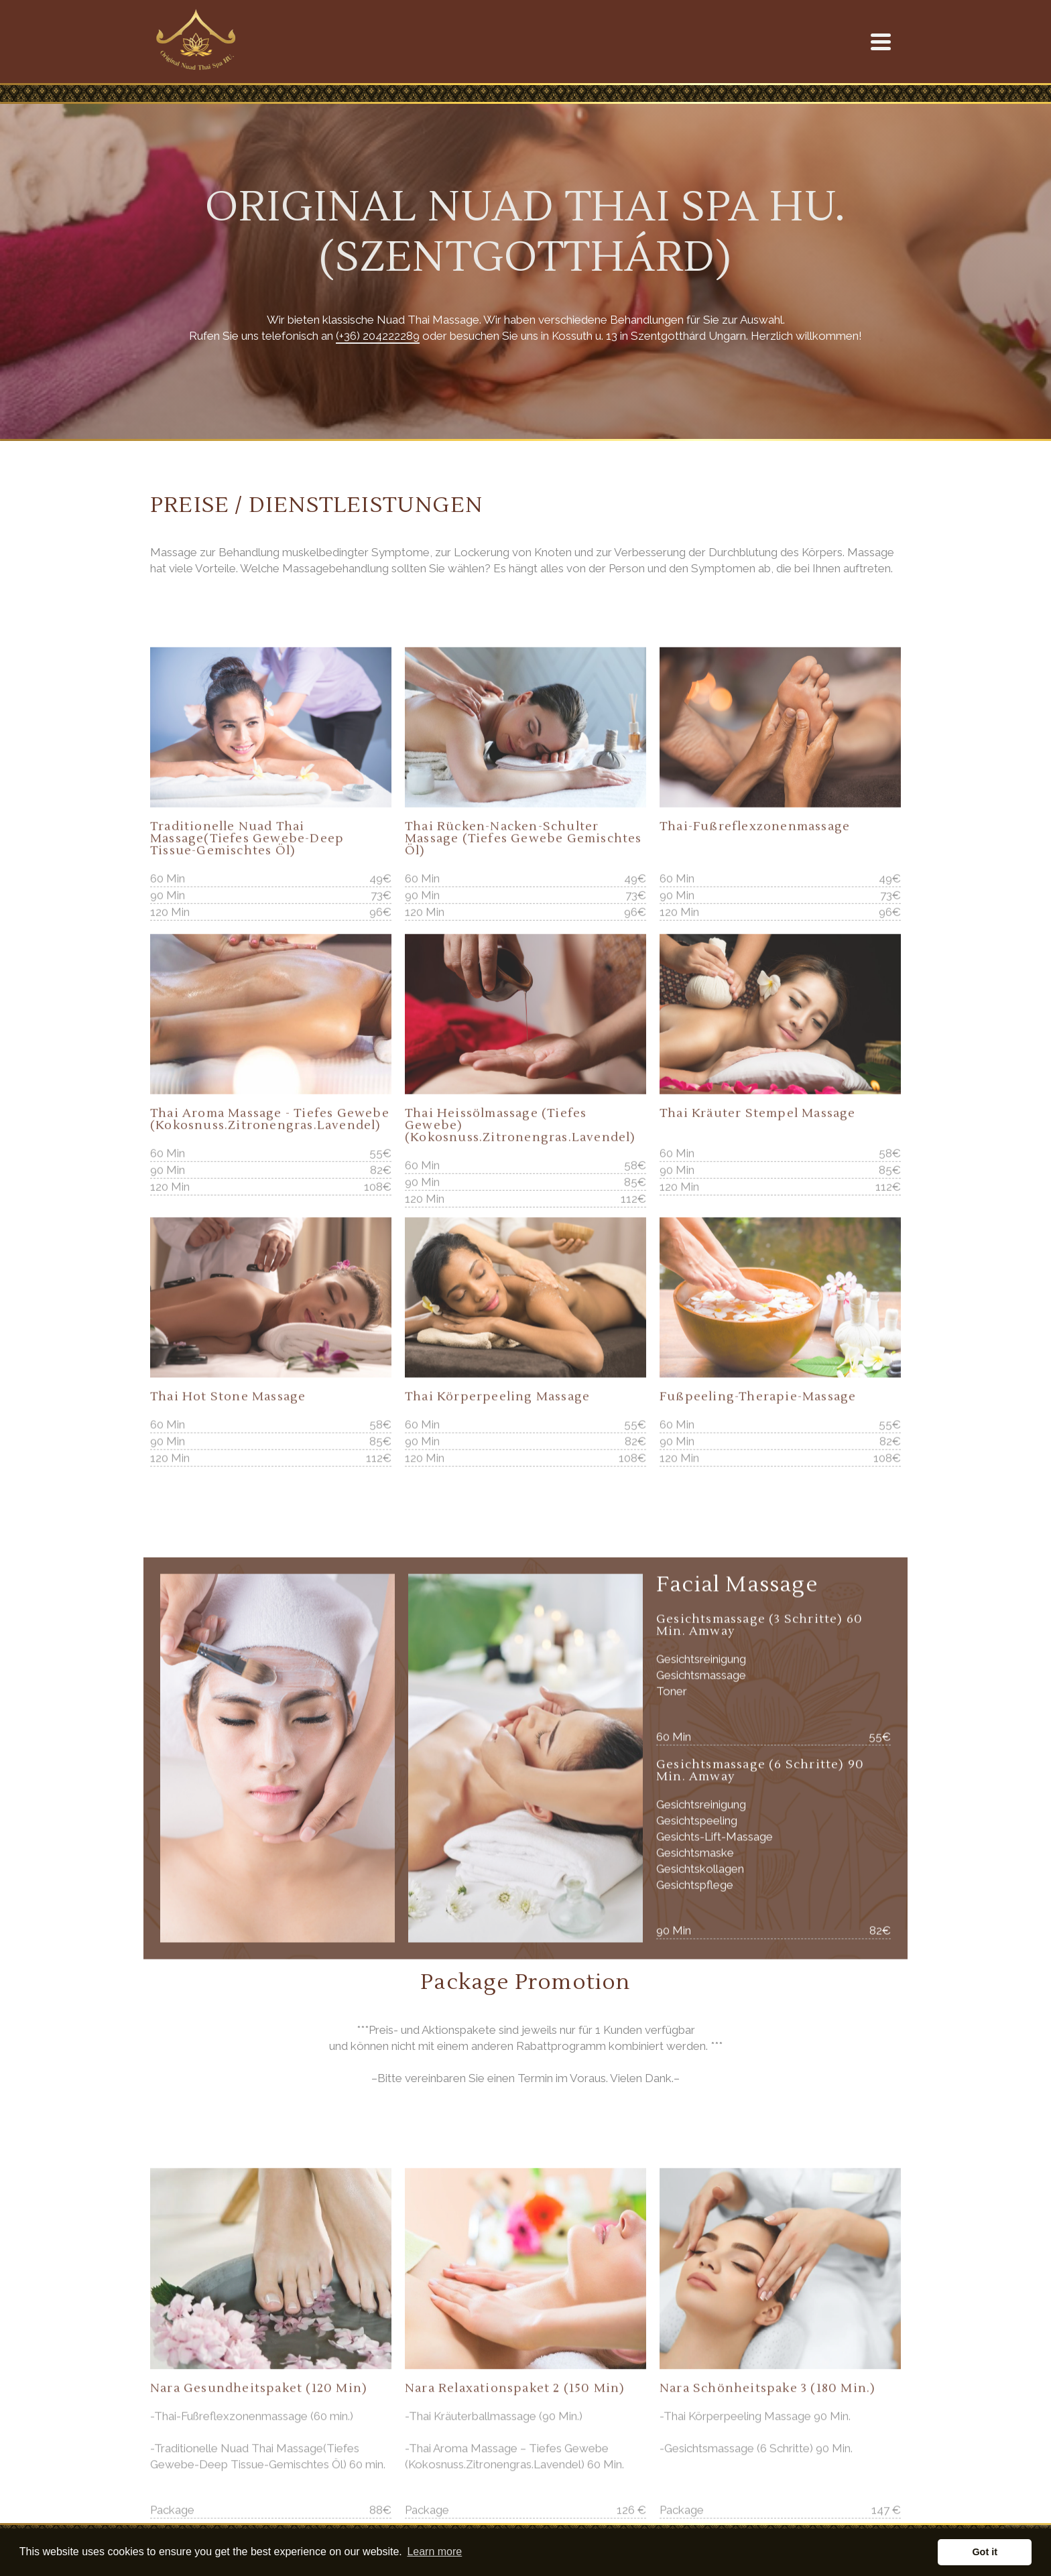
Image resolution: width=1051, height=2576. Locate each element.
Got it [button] (984, 2552)
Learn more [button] (434, 2551)
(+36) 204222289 (378, 335)
